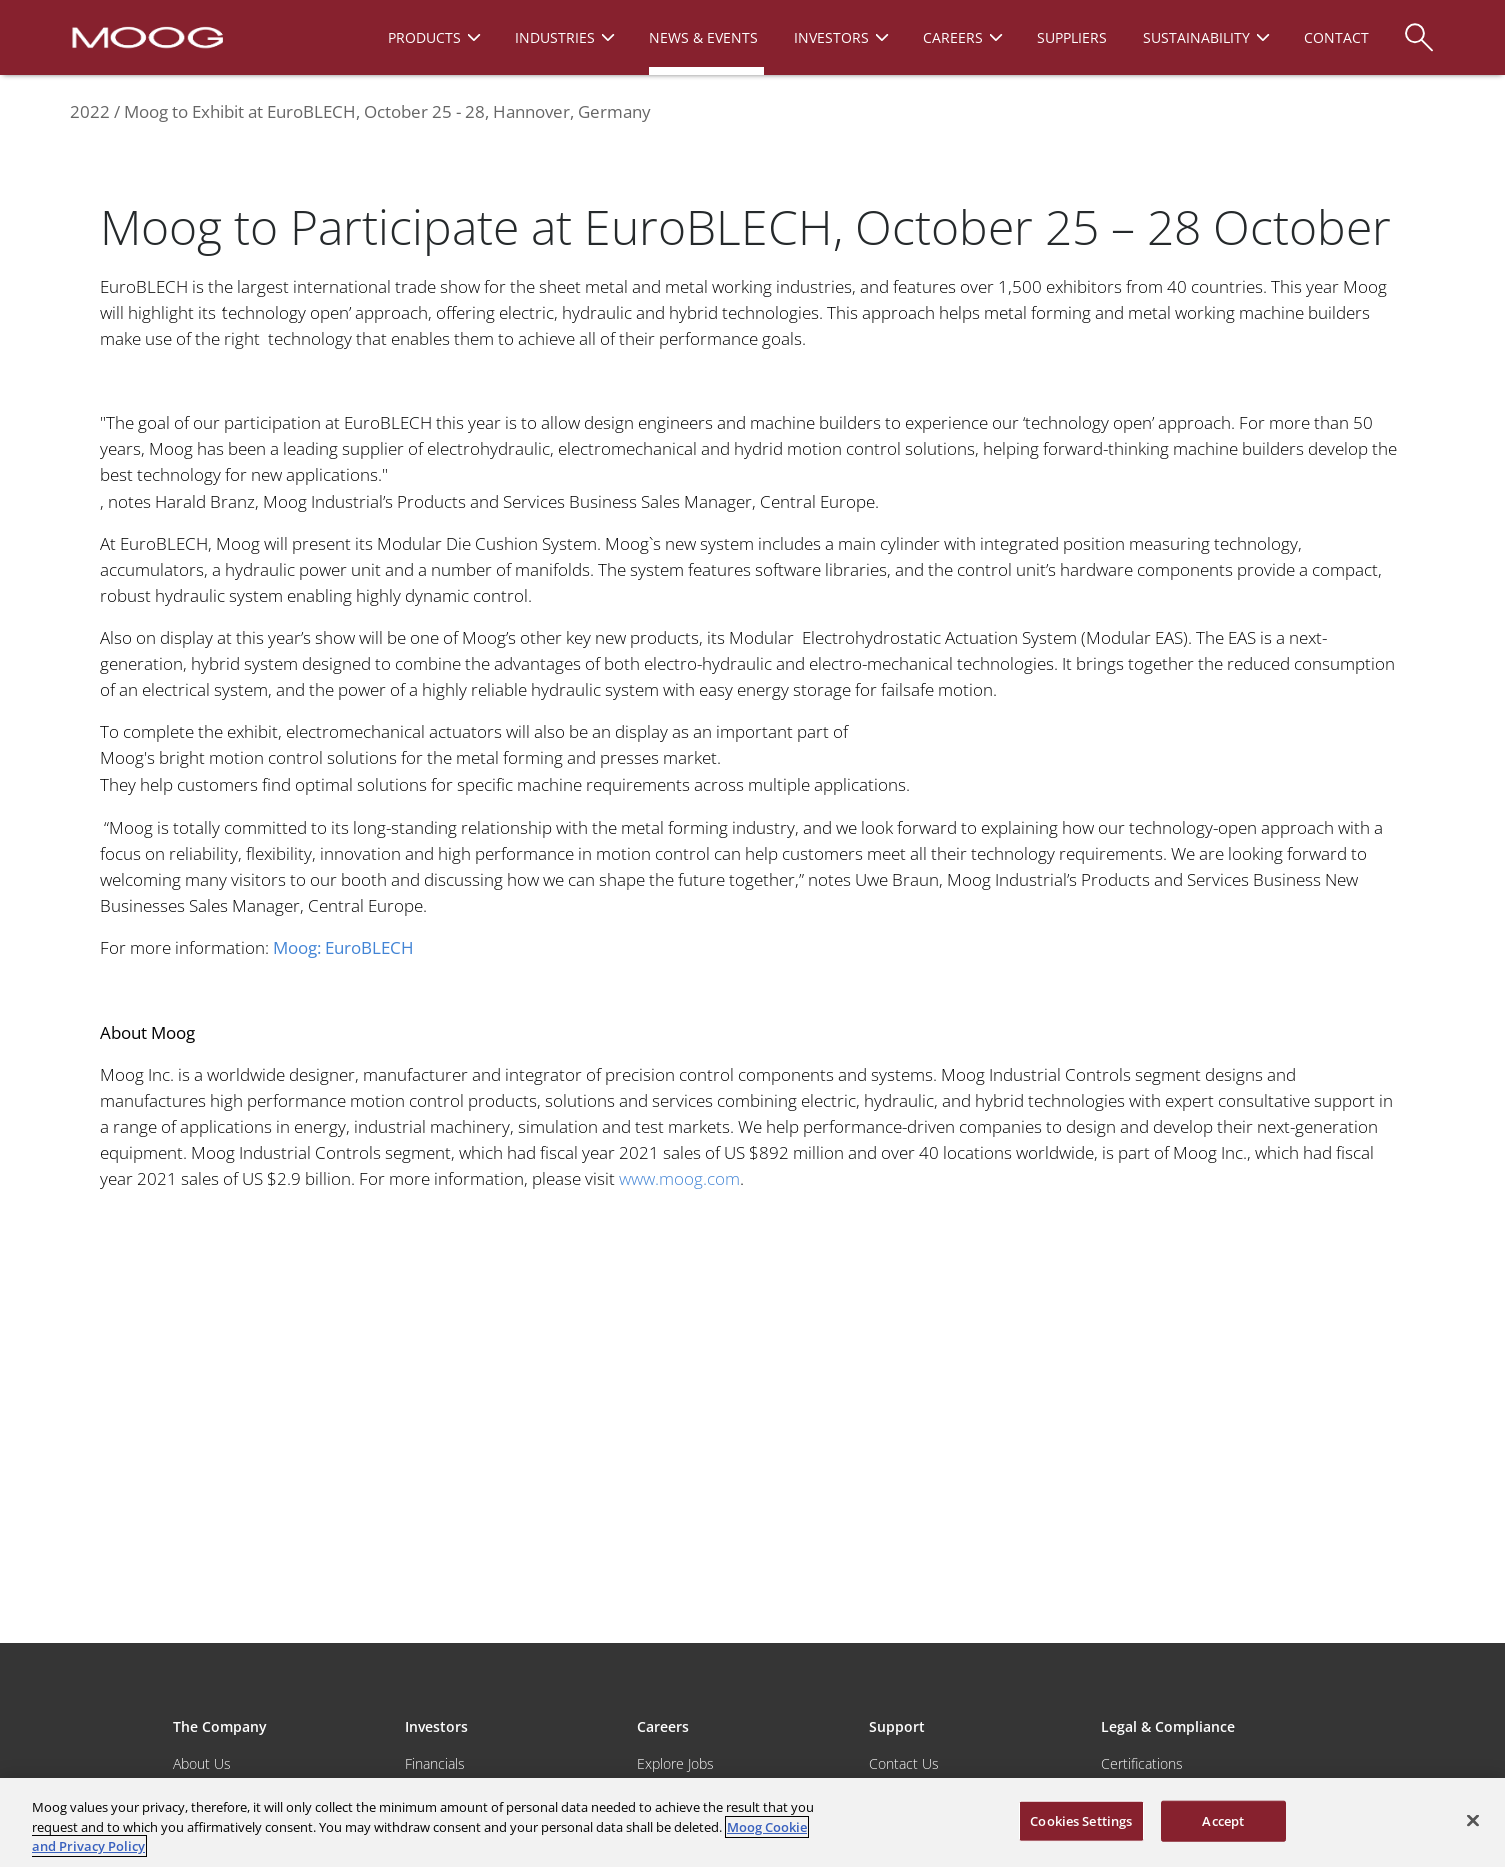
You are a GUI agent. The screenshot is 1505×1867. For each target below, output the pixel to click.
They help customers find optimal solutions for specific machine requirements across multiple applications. (507, 784)
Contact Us (904, 1763)
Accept (1223, 1820)
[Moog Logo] (145, 36)
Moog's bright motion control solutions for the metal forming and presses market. (412, 757)
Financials (435, 1763)
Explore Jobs (675, 1763)
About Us (202, 1763)
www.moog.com (679, 1178)
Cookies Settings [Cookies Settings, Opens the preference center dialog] (1081, 1820)
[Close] (1473, 1820)
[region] (752, 1822)
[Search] (1419, 27)
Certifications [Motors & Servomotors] (1142, 1763)
